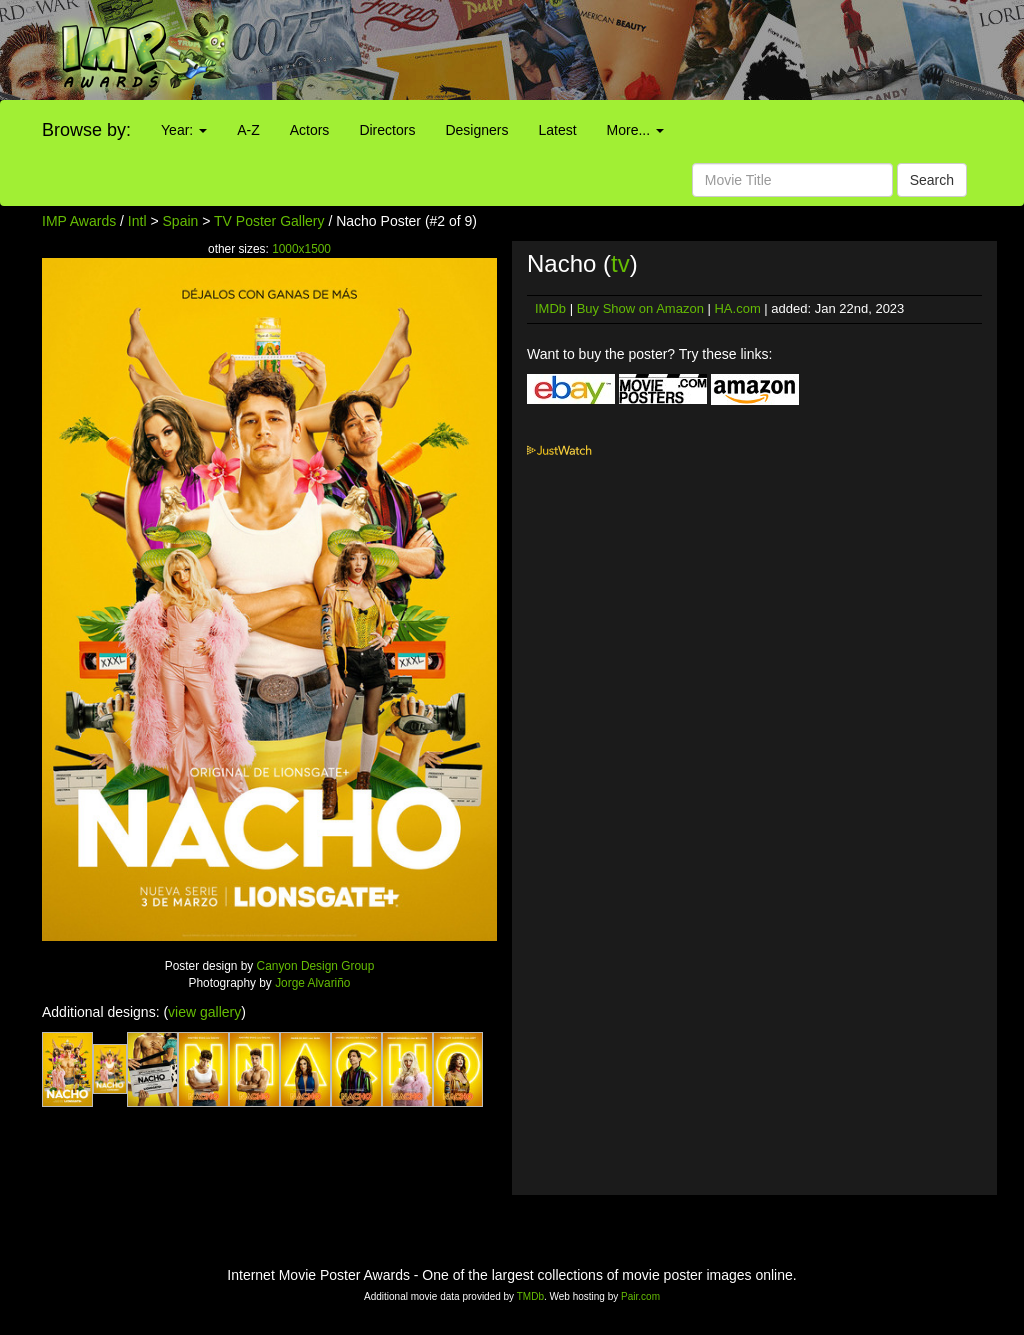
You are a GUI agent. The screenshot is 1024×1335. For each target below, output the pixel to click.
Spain (181, 221)
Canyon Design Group (316, 966)
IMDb (550, 308)
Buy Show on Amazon (640, 308)
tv (620, 263)
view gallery (204, 1012)
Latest (557, 130)
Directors (387, 130)
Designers (476, 130)
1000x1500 (301, 249)
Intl (137, 221)
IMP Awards (79, 221)
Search (932, 180)
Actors (310, 130)
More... (635, 130)
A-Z (248, 130)
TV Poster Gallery (269, 221)
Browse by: (86, 130)
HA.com (737, 308)
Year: (184, 130)
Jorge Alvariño (312, 983)
